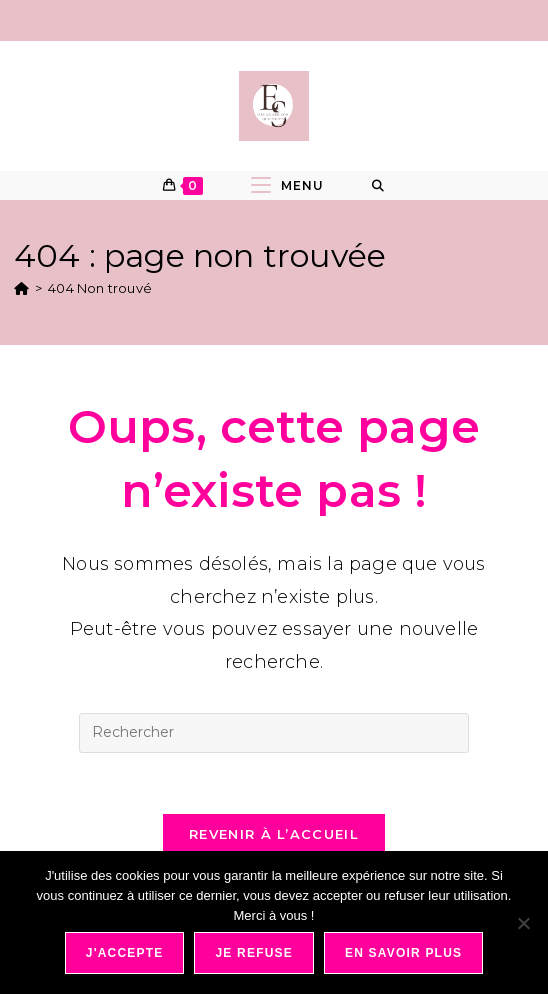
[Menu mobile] (287, 185)
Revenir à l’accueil (274, 834)
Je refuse (254, 953)
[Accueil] (21, 288)
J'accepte (125, 953)
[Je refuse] (523, 923)
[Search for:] (378, 186)
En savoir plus (403, 953)
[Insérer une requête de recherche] (274, 733)
